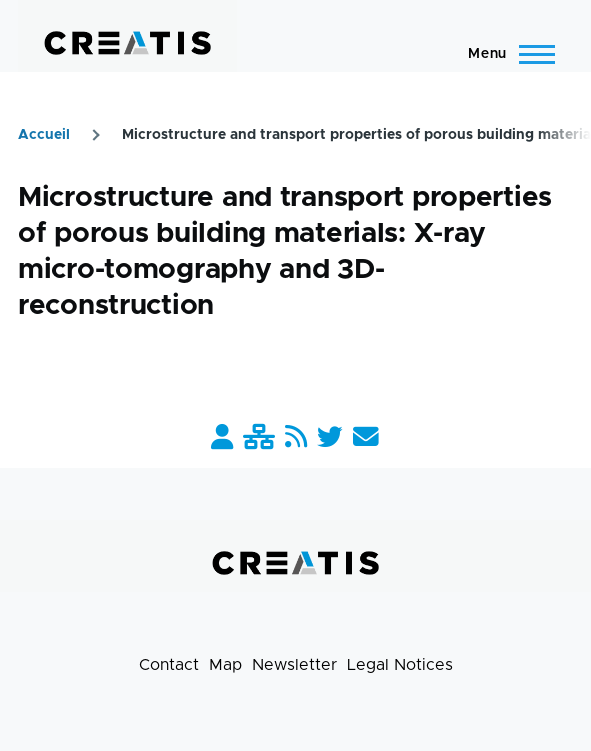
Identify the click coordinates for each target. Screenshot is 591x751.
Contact (169, 665)
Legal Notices (400, 665)
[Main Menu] (505, 54)
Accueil (44, 135)
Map (225, 665)
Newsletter (294, 665)
